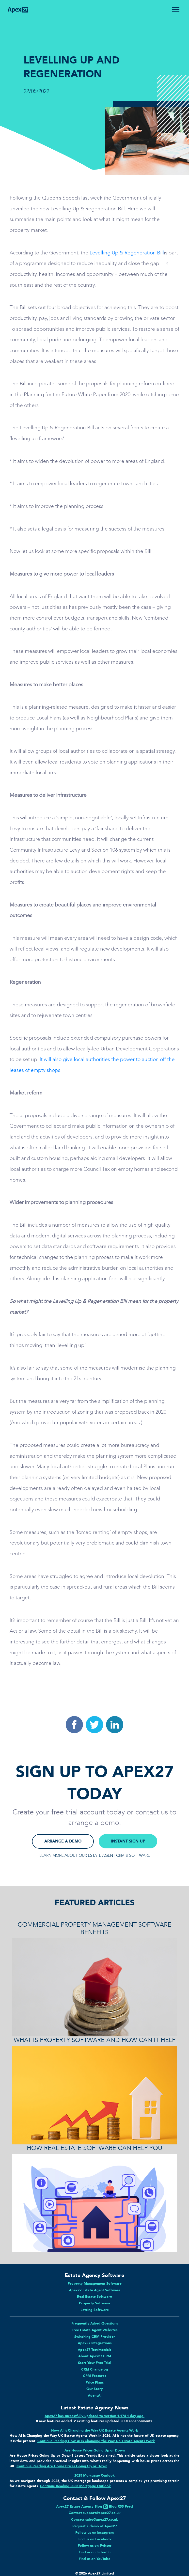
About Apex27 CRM (94, 2356)
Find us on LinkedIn (94, 2552)
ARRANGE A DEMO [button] (62, 1841)
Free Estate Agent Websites (94, 2330)
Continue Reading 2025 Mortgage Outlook (75, 2486)
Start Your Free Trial (94, 2362)
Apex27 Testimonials (94, 2349)
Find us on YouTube (94, 2559)
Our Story (94, 2389)
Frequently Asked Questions (94, 2323)
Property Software (94, 2303)
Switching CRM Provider (94, 2336)
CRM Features (94, 2375)
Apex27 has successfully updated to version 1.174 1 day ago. (94, 2416)
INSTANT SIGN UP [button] (128, 1841)
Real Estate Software (94, 2296)
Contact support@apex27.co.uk (95, 2513)
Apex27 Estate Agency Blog (79, 2506)
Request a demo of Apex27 (94, 2526)
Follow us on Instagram (94, 2532)
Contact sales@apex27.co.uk (94, 2519)
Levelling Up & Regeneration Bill (127, 253)
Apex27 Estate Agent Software (94, 2290)
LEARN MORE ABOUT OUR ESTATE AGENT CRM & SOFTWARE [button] (94, 1855)
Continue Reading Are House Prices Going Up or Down (61, 2466)
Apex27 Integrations (94, 2343)
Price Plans (95, 2382)
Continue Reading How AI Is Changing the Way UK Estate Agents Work (96, 2441)
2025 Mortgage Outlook (94, 2475)
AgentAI (94, 2395)
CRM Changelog (94, 2369)
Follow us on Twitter (94, 2545)
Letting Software (94, 2310)
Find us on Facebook (94, 2539)
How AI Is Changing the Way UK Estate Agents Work (94, 2430)
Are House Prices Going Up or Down (94, 2450)
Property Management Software (95, 2283)
